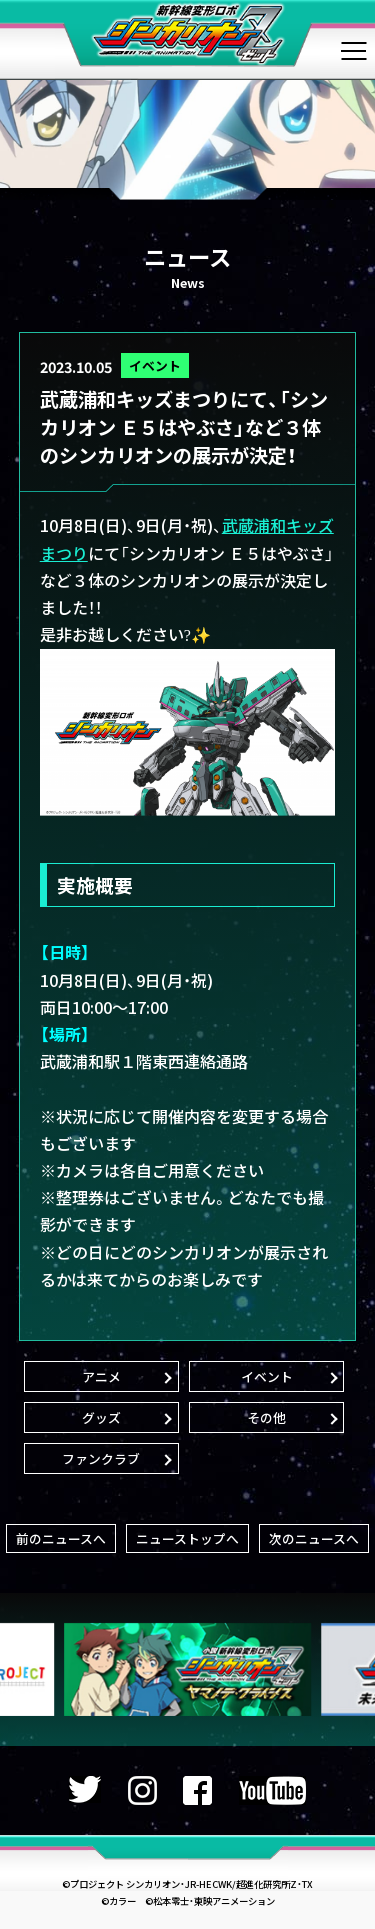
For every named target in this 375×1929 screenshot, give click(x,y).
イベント (155, 365)
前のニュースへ (61, 1538)
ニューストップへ (187, 1538)
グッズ (101, 1417)
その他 (266, 1417)
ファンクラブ (101, 1458)
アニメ (101, 1376)
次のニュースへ (314, 1538)
